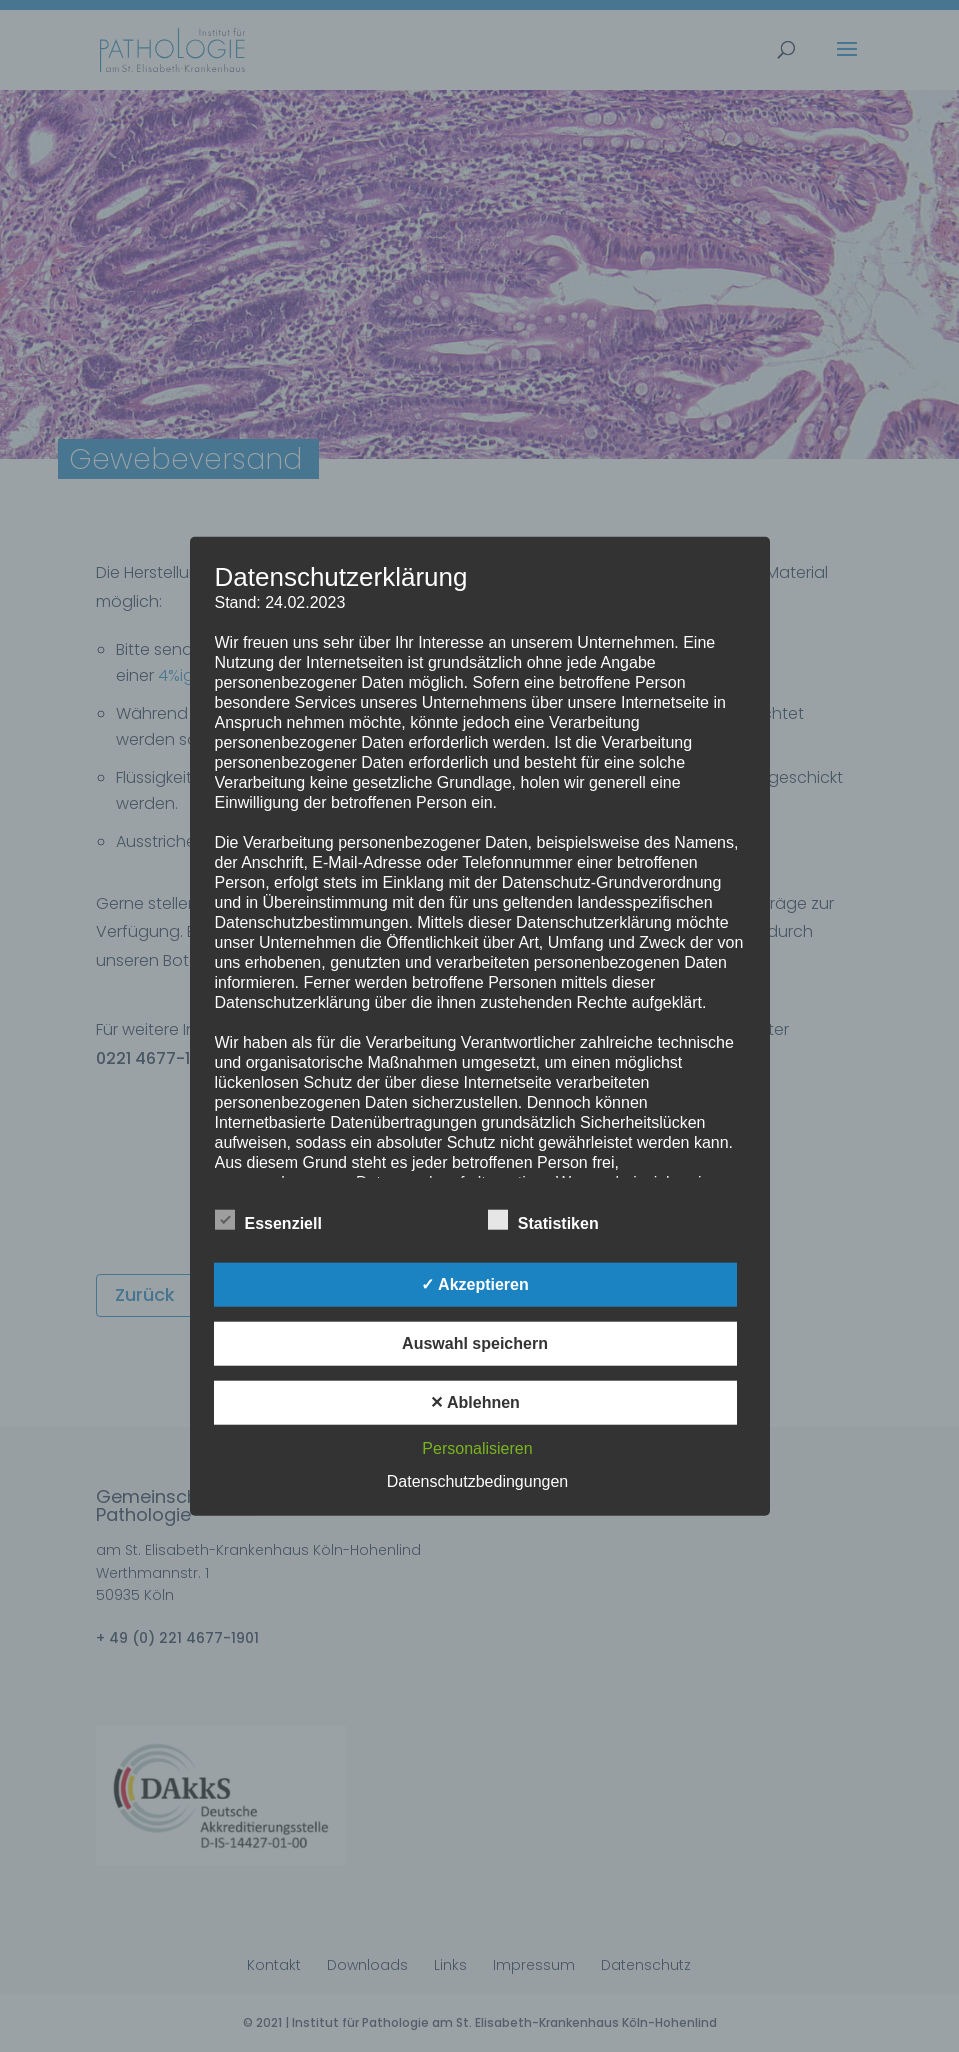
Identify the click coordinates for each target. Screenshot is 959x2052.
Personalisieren (477, 1447)
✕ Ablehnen (475, 1401)
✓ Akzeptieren (475, 1283)
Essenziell (268, 1220)
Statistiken (543, 1220)
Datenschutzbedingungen (477, 1480)
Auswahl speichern (475, 1342)
